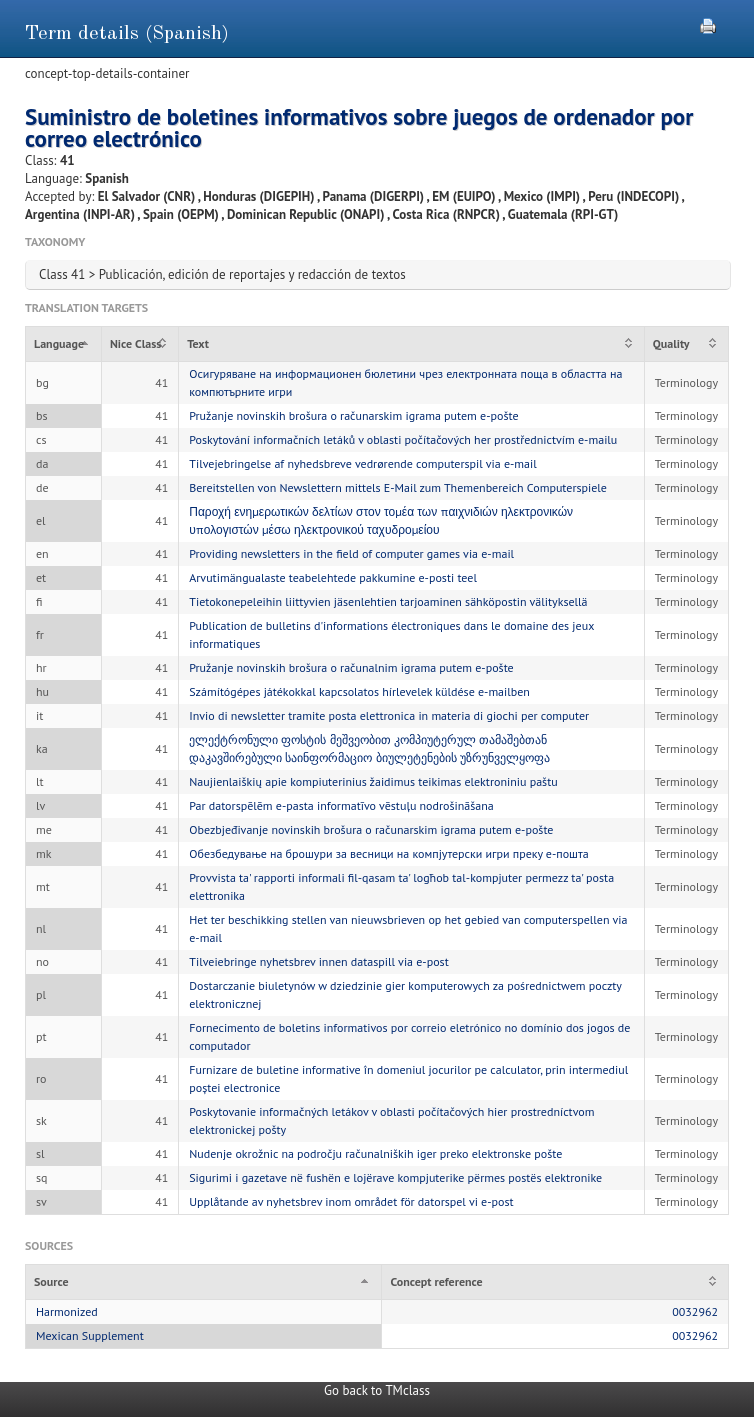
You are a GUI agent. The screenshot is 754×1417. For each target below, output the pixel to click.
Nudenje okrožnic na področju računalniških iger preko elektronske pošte (375, 1153)
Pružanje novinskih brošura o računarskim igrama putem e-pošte (353, 415)
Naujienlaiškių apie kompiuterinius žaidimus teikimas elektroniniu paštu (373, 781)
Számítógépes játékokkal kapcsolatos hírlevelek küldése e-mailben (359, 691)
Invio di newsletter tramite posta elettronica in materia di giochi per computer (389, 715)
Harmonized (67, 1311)
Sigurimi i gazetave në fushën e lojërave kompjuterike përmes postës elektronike (395, 1177)
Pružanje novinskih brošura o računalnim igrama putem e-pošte (351, 667)
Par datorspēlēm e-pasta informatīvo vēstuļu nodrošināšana (341, 805)
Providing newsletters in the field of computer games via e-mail (351, 553)
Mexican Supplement (90, 1335)
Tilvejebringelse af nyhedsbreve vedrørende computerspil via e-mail (363, 463)
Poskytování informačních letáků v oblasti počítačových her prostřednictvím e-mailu (403, 439)
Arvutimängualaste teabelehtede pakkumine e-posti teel (333, 577)
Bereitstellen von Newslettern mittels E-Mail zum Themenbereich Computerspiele (398, 487)
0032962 (695, 1311)
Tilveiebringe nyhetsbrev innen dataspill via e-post (318, 961)
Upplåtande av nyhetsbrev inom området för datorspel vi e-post (351, 1201)
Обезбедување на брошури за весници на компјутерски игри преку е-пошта (388, 853)
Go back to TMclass (377, 1390)
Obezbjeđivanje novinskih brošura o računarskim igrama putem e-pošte (371, 829)
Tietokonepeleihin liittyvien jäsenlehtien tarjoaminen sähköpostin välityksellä (388, 601)
